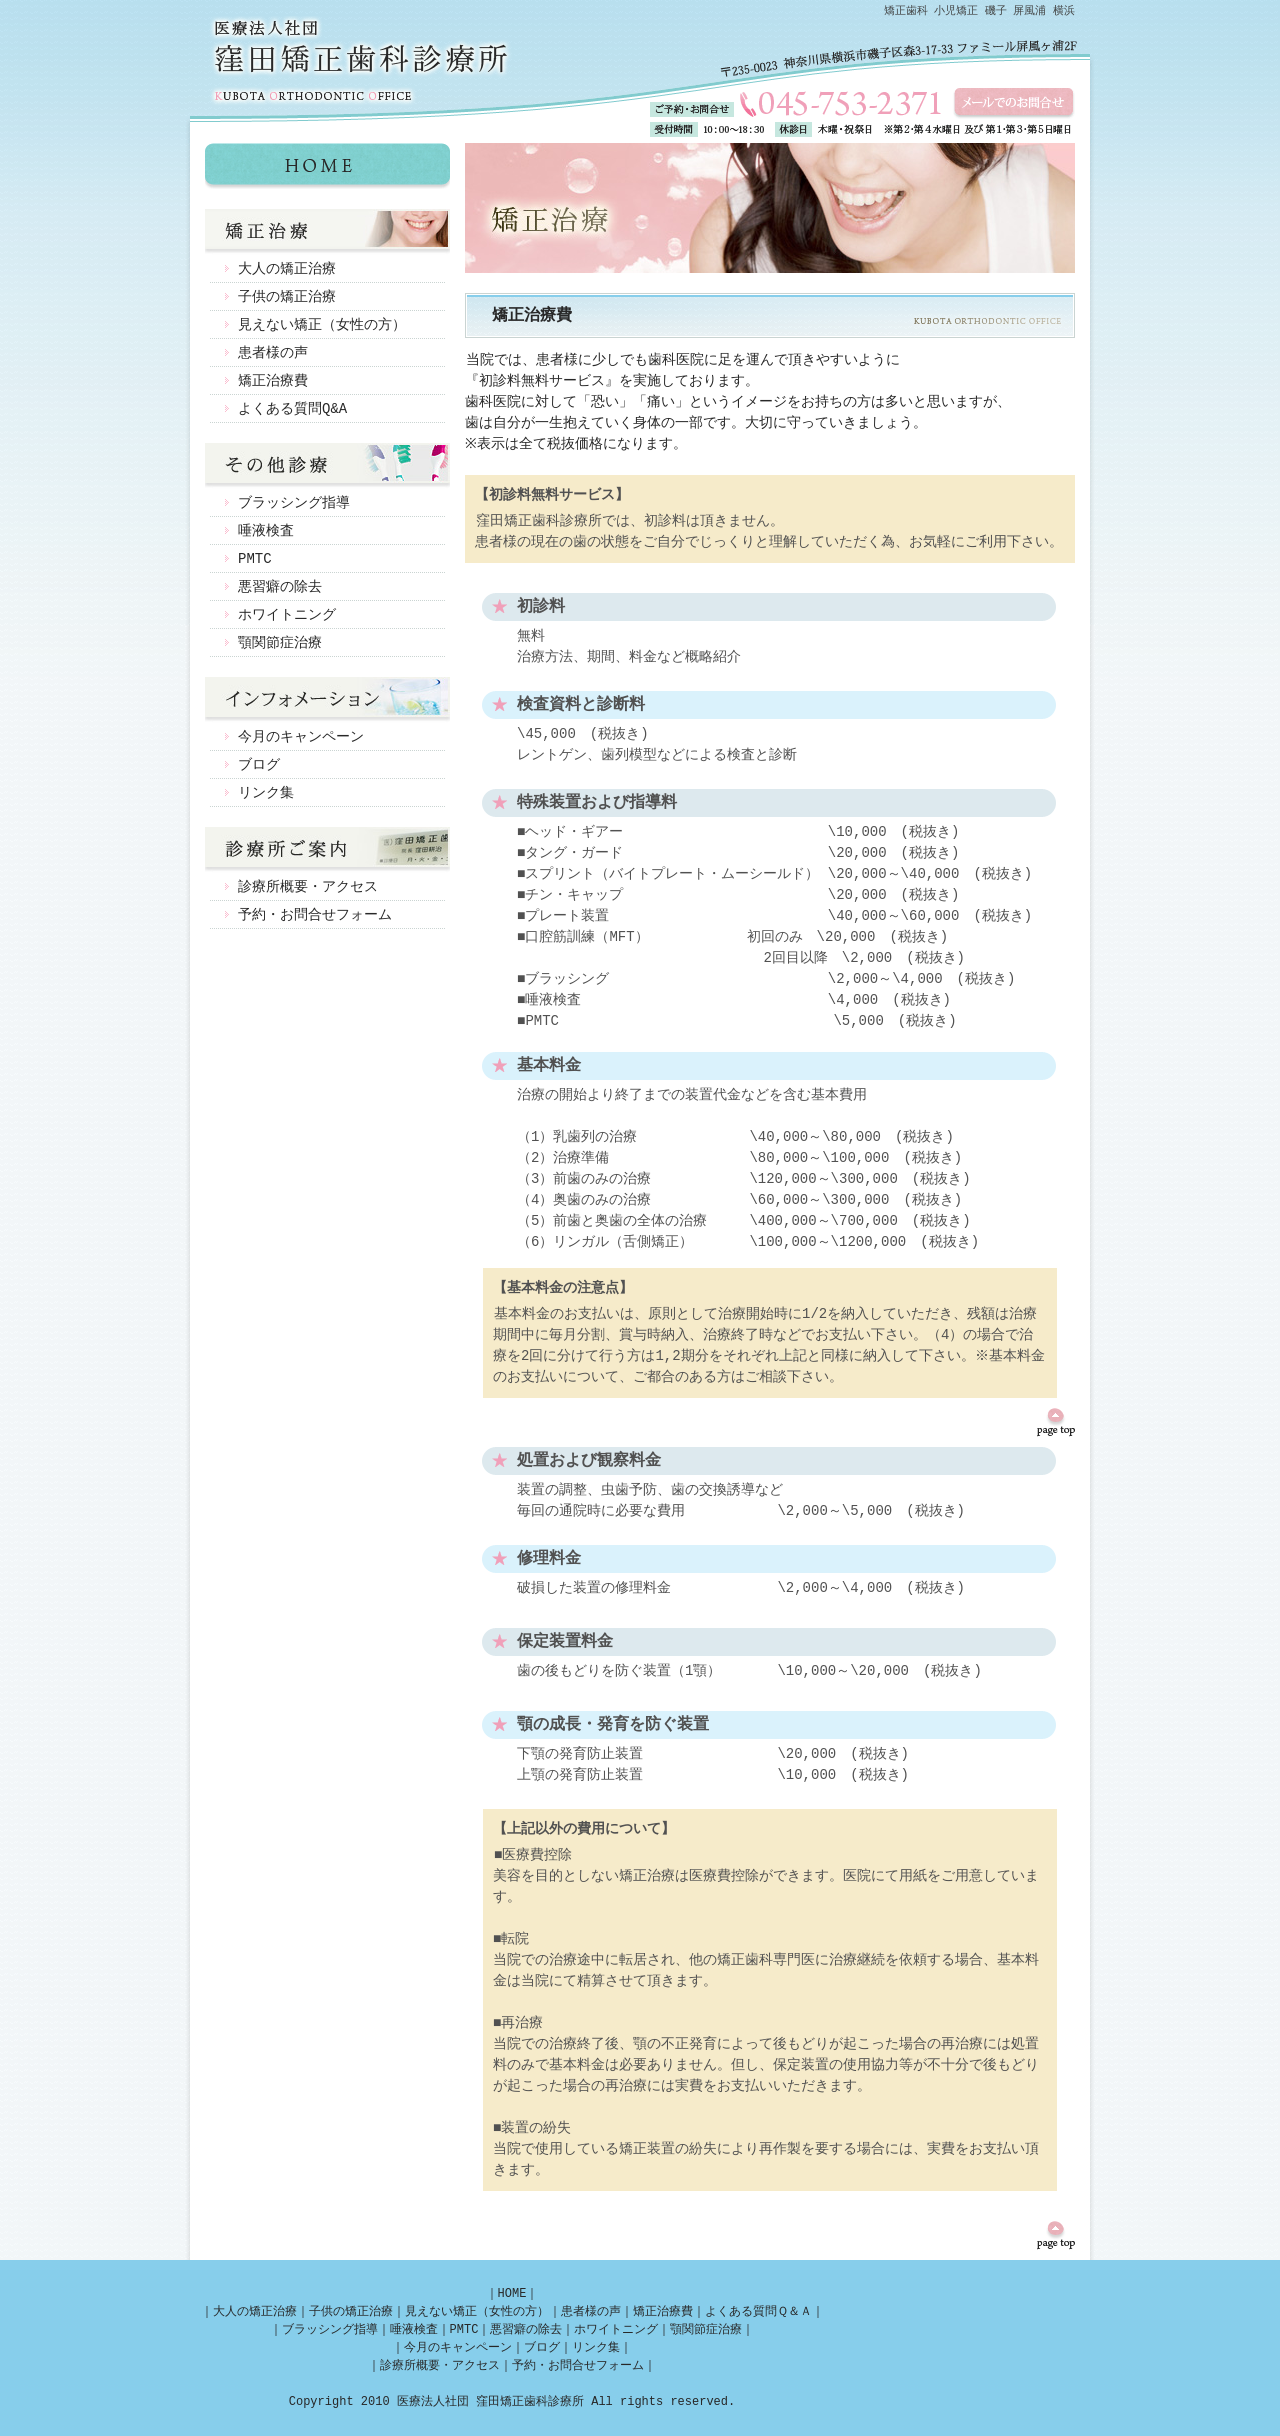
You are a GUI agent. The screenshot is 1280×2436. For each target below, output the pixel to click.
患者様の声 (273, 352)
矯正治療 (327, 232)
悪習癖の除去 (280, 586)
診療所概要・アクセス (308, 886)
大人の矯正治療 (287, 268)
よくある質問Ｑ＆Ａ (758, 2311)
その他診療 (327, 466)
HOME (512, 2293)
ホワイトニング (287, 614)
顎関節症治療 (280, 642)
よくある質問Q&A (292, 408)
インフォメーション (327, 700)
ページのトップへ (1056, 1422)
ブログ (259, 764)
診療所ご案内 (327, 850)
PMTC (255, 558)
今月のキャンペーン (301, 736)
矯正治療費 (273, 380)
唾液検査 (266, 530)
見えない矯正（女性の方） (322, 324)
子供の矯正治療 (287, 296)
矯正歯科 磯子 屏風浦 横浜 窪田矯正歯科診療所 (327, 166)
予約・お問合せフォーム (315, 914)
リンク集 (266, 792)
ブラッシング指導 (294, 502)
